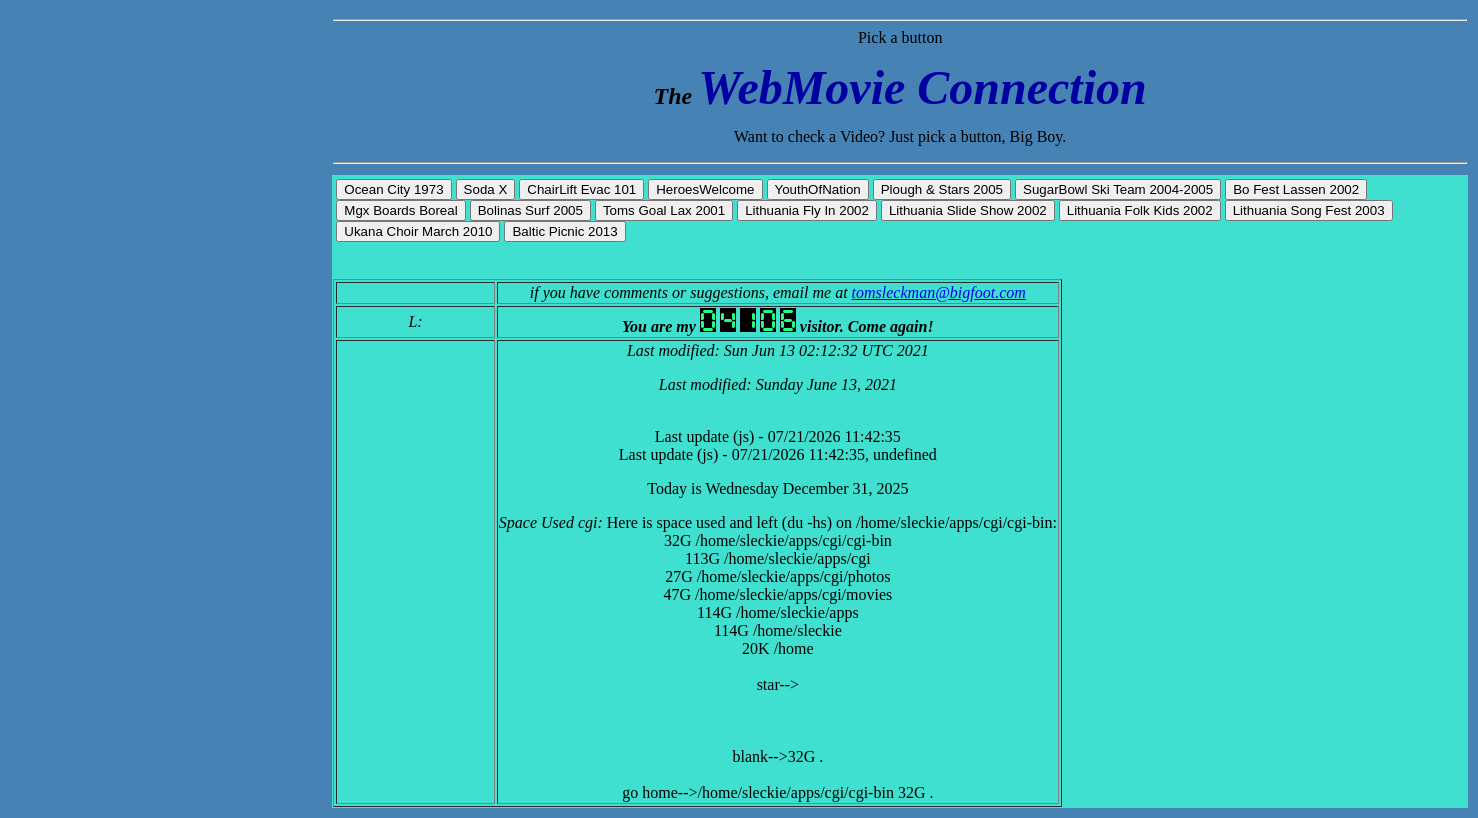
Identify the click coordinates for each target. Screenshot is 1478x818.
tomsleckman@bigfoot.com (939, 292)
